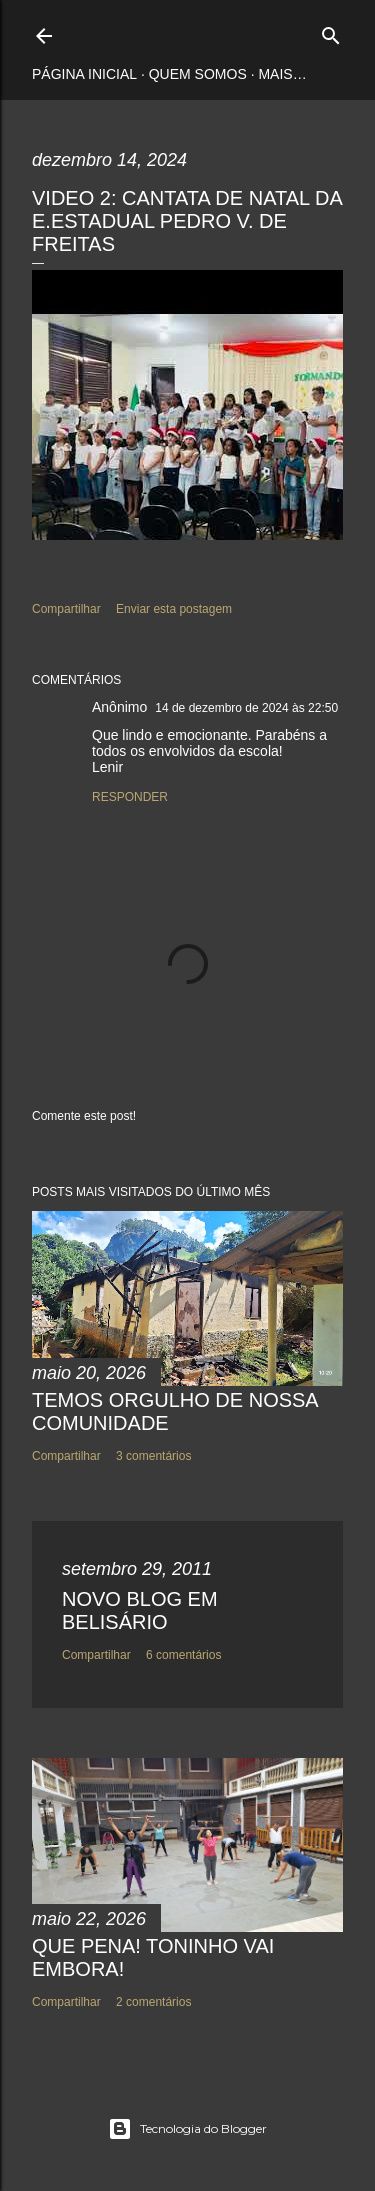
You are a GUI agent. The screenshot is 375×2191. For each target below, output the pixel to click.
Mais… (282, 74)
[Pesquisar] (331, 31)
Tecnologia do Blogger (187, 2129)
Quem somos (198, 74)
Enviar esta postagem (174, 609)
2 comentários (153, 2002)
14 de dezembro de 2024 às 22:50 (246, 708)
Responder (130, 797)
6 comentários (183, 1655)
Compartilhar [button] (66, 609)
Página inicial (84, 74)
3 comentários (153, 1456)
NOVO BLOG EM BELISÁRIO (140, 1610)
